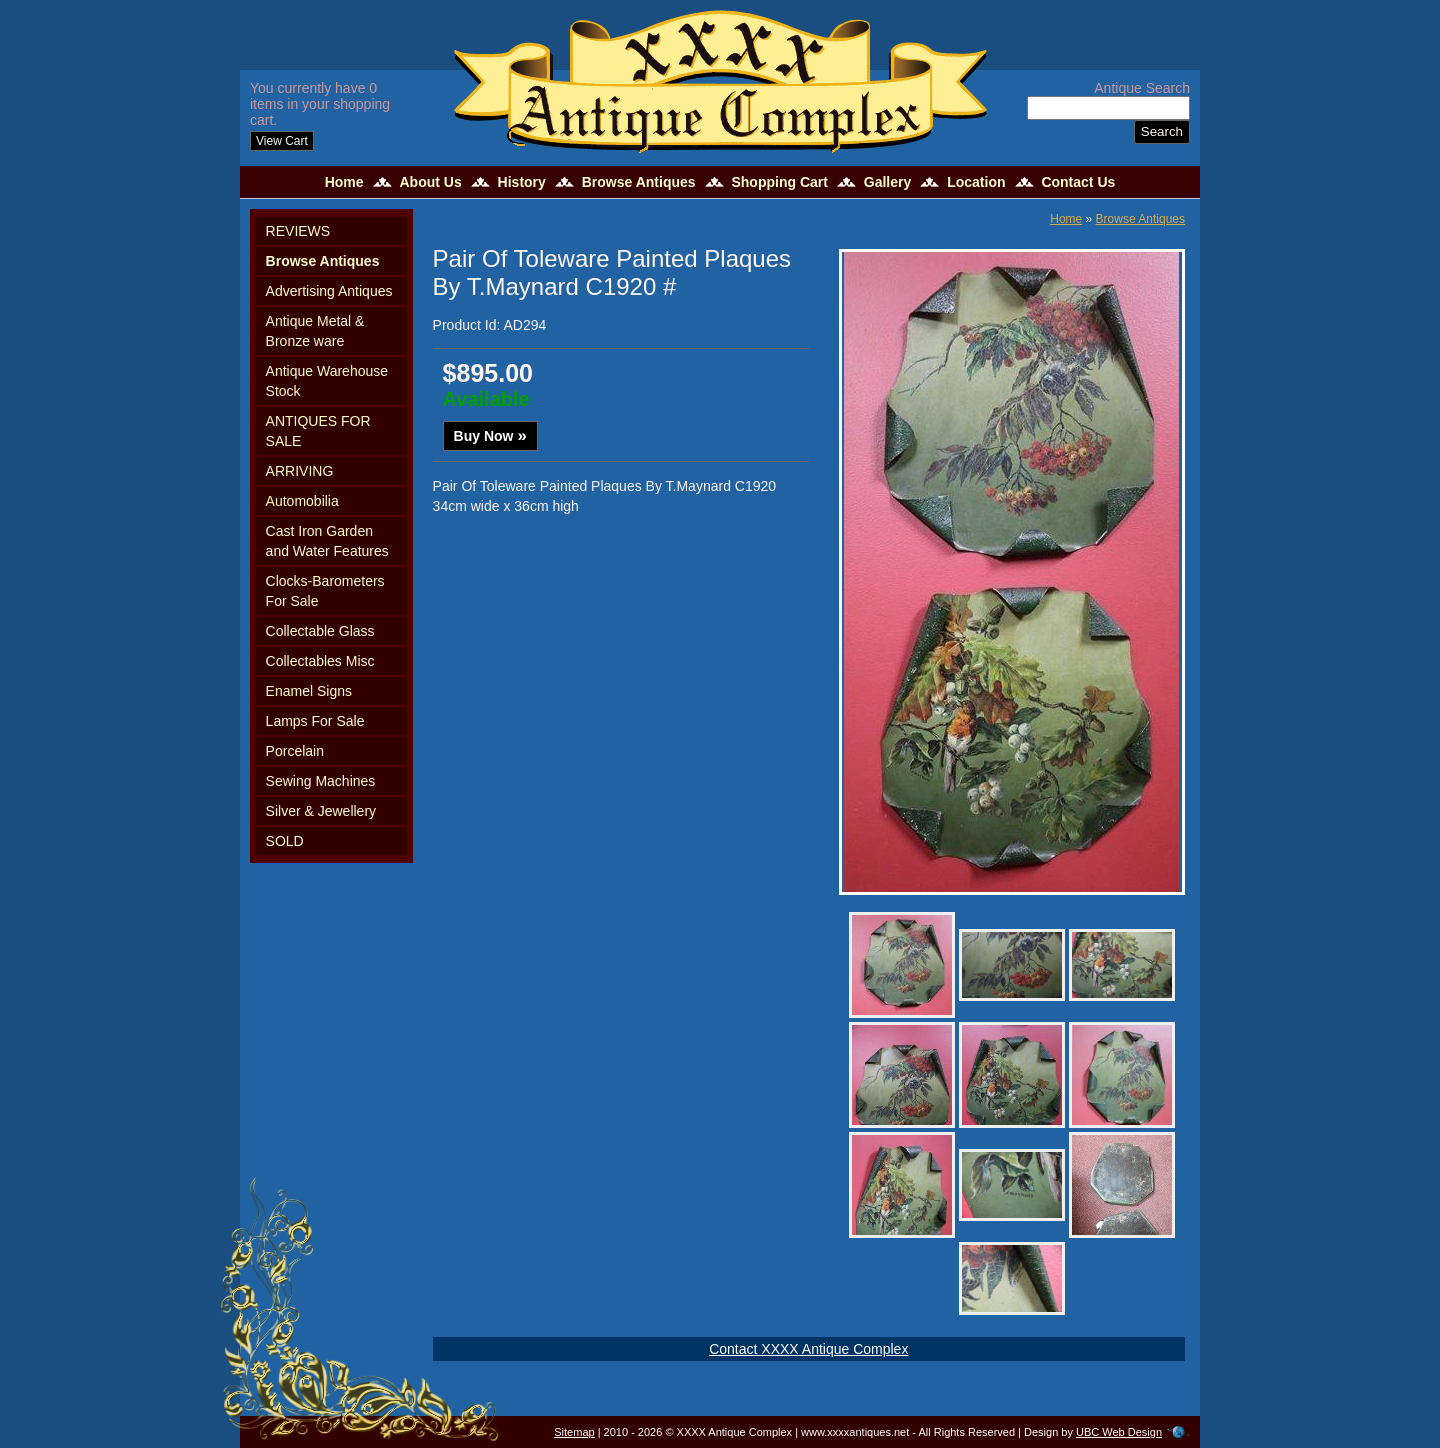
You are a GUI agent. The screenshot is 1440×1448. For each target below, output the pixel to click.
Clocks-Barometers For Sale (325, 591)
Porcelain (295, 751)
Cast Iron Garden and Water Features (327, 541)
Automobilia (302, 501)
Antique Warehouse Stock (327, 381)
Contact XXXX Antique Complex (808, 1349)
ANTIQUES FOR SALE (318, 431)
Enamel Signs (309, 691)
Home (344, 182)
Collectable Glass (320, 631)
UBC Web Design (1119, 1432)
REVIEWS (298, 231)
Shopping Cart (779, 182)
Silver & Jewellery (321, 811)
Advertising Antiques (329, 291)
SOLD (285, 841)
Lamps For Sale (315, 721)
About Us (430, 182)
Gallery (887, 182)
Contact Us (1078, 182)
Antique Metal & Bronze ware (315, 331)
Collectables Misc (320, 661)
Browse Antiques (639, 182)
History (522, 182)
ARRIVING (300, 471)
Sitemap (574, 1432)
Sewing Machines (321, 781)
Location (976, 182)
